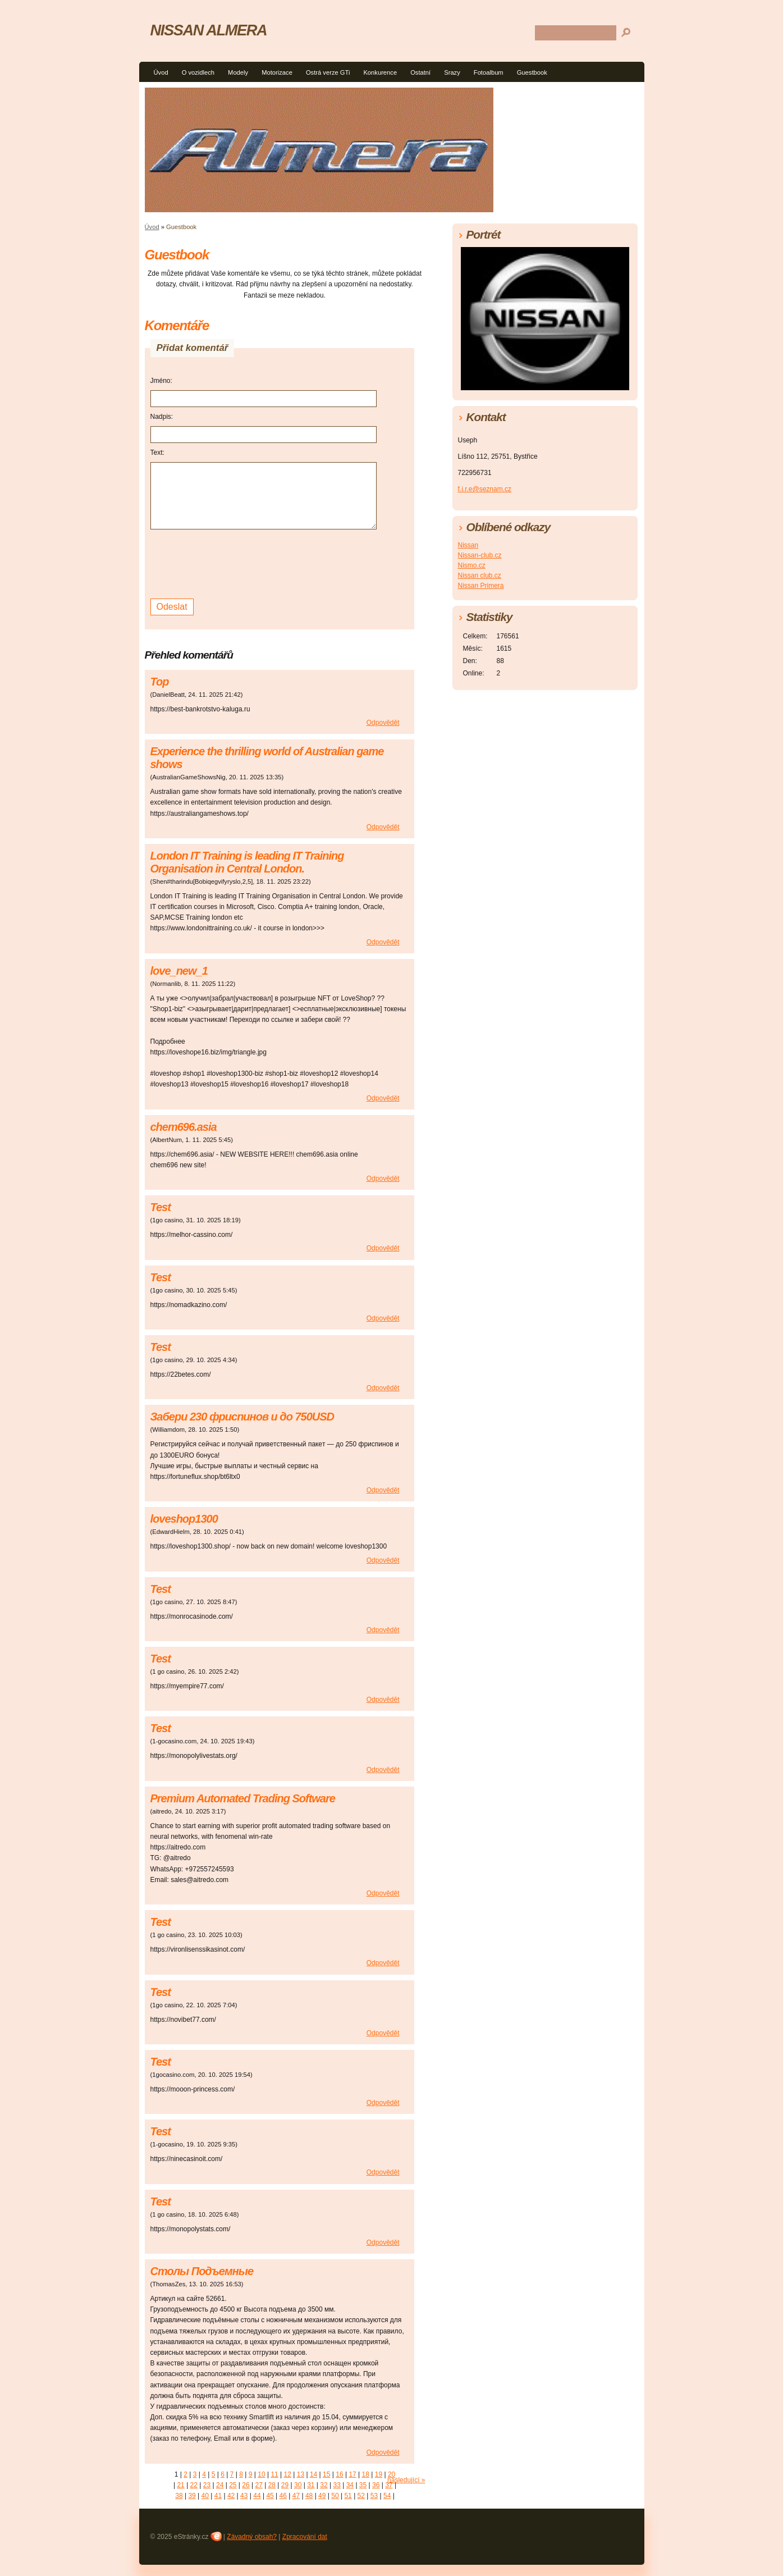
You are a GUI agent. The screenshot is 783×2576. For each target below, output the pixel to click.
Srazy (452, 72)
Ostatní (420, 72)
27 (258, 2485)
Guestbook (532, 72)
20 (391, 2474)
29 (285, 2485)
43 (244, 2496)
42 (231, 2496)
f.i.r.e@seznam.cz (485, 489)
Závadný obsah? (252, 2537)
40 (205, 2496)
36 (375, 2485)
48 (309, 2496)
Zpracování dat (304, 2537)
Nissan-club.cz (480, 555)
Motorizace (277, 72)
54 (387, 2496)
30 (297, 2485)
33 (337, 2485)
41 (218, 2496)
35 (363, 2485)
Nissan (468, 545)
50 (334, 2496)
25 (232, 2485)
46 (283, 2496)
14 (313, 2474)
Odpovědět (383, 723)
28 (272, 2485)
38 (178, 2496)
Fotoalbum (488, 72)
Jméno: (161, 381)
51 (347, 2496)
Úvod (161, 72)
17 (352, 2474)
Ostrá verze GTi (328, 72)
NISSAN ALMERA (208, 30)
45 (269, 2496)
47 (296, 2496)
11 (274, 2474)
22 (194, 2485)
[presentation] (235, 562)
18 (365, 2474)
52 (361, 2496)
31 (310, 2485)
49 (322, 2496)
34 (350, 2485)
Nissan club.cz (479, 575)
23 (206, 2485)
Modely (238, 72)
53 (374, 2496)
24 (219, 2485)
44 (256, 2496)
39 (191, 2496)
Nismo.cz (472, 565)
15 (326, 2474)
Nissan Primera (481, 586)
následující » (406, 2480)
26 (245, 2485)
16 (339, 2474)
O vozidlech (198, 72)
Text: (157, 452)
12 (287, 2474)
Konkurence (380, 72)
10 (261, 2474)
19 (378, 2474)
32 (323, 2485)
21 (180, 2485)
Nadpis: (161, 417)
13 (300, 2474)
